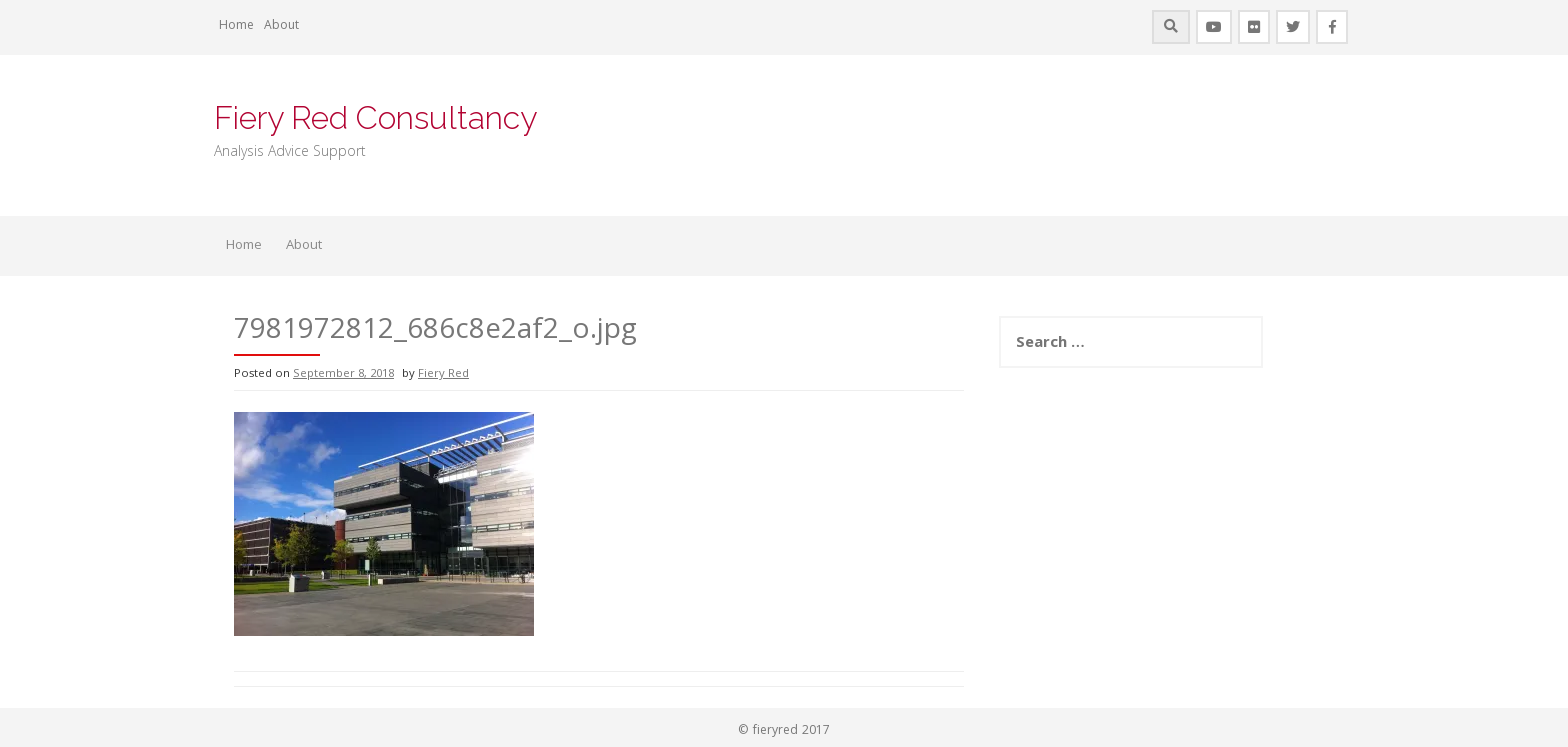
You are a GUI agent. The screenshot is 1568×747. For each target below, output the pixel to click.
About (281, 26)
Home (236, 26)
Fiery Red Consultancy (375, 117)
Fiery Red (443, 374)
